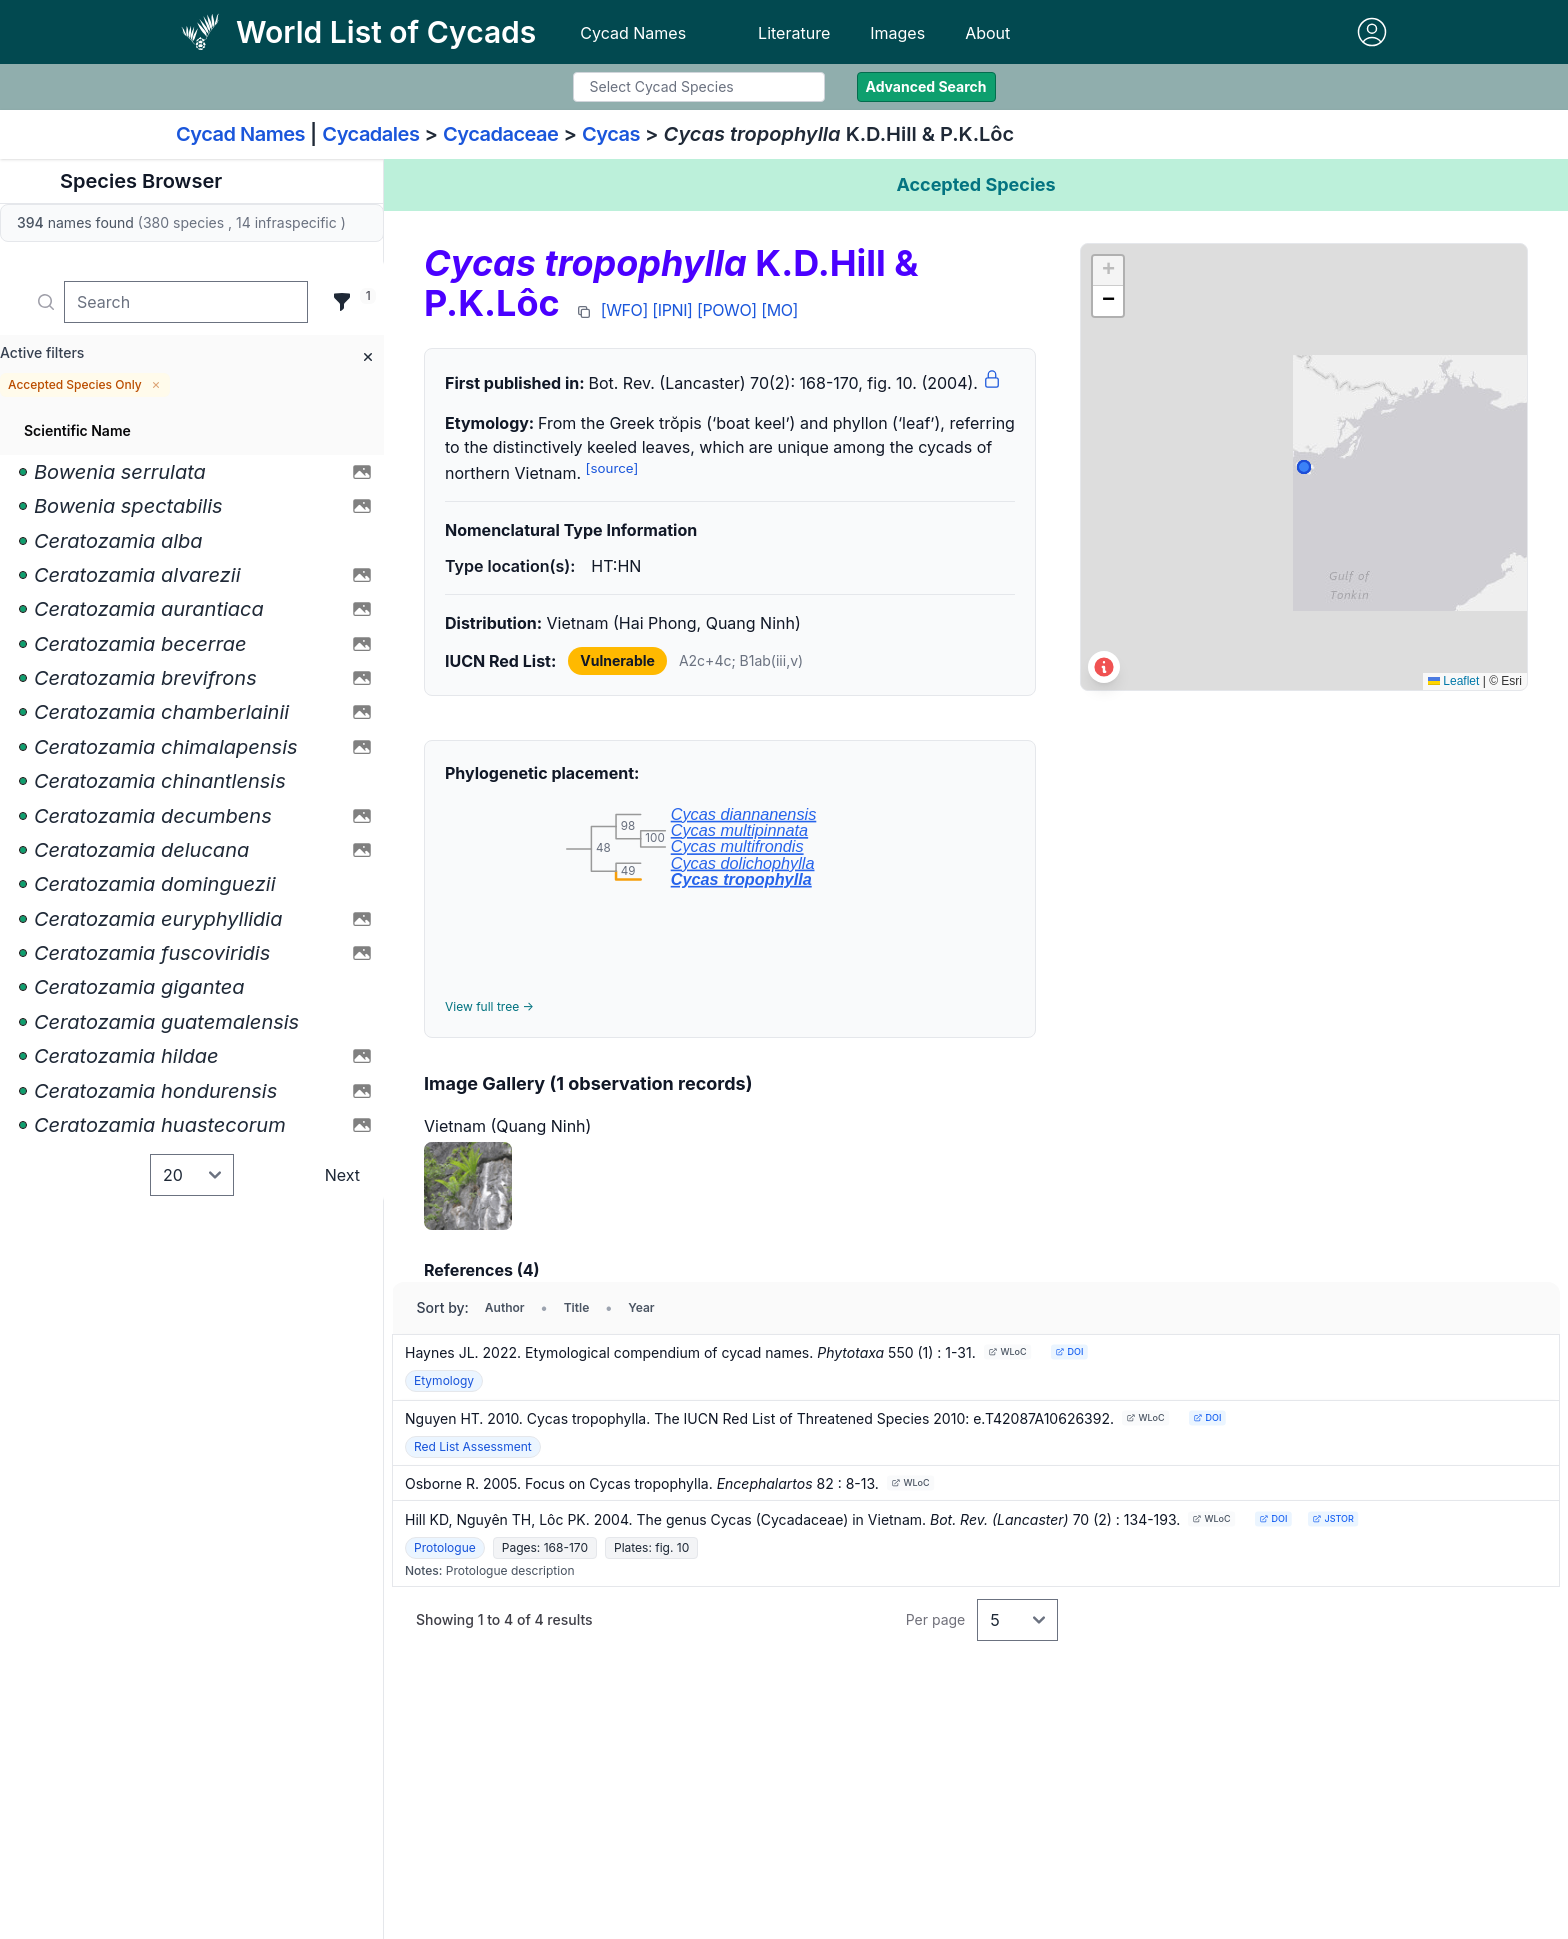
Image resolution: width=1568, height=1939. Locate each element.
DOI (1069, 1351)
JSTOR (1333, 1518)
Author (505, 1307)
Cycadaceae (501, 134)
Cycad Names (633, 33)
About (987, 33)
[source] (612, 468)
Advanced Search (926, 86)
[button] (1108, 271)
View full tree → (489, 1006)
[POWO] (727, 310)
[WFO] (624, 310)
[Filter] (342, 302)
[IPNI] (672, 310)
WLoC (1007, 1351)
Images (897, 33)
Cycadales (370, 134)
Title (577, 1307)
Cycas (611, 134)
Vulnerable (617, 660)
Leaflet (1453, 681)
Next (342, 1175)
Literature (794, 33)
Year (641, 1307)
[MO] (779, 310)
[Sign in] (1372, 32)
